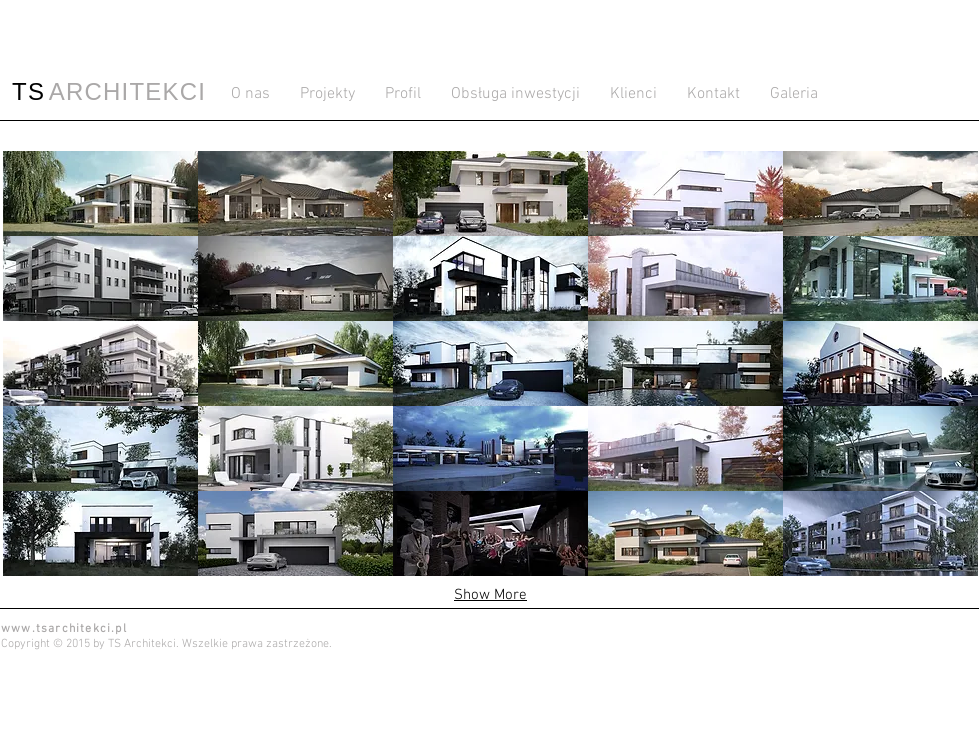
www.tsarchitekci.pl (64, 629)
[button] (100, 193)
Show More (490, 595)
